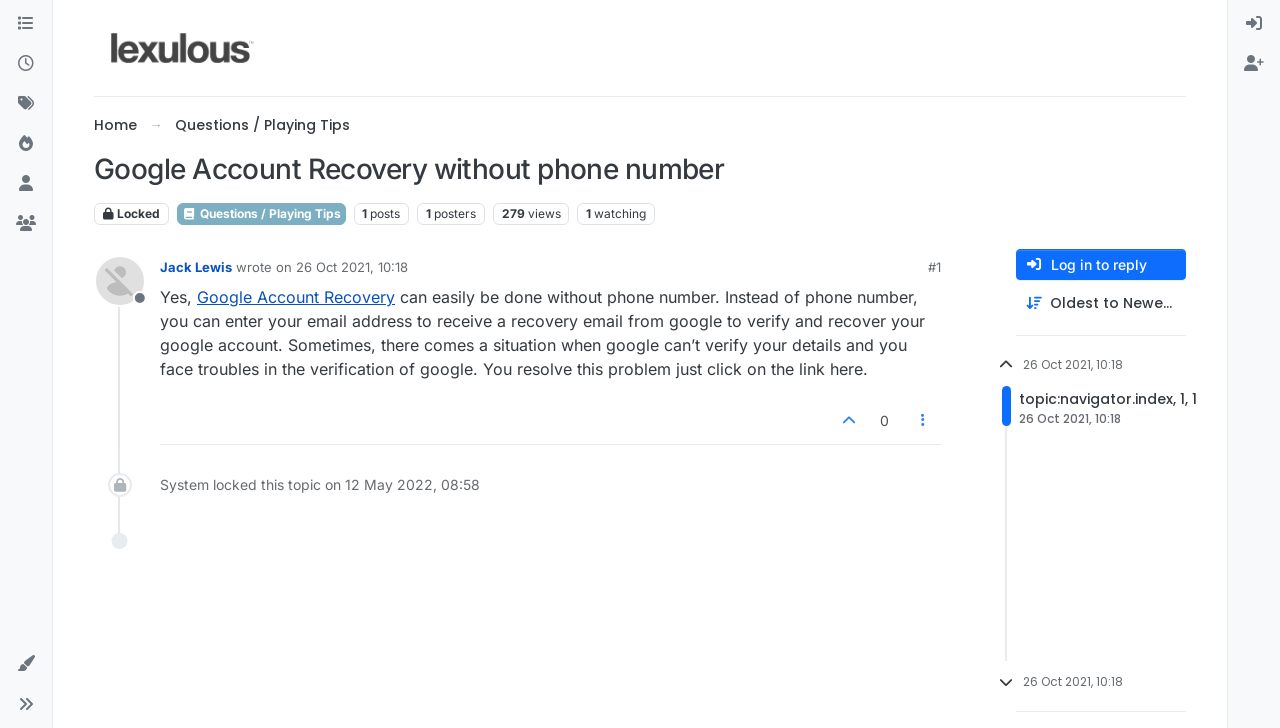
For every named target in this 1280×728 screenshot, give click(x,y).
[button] (26, 664)
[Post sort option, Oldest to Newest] (1101, 303)
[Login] (1254, 24)
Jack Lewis (196, 267)
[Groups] (26, 224)
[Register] (1254, 64)
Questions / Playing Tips (261, 213)
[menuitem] (1254, 24)
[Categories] (26, 24)
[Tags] (26, 104)
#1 (934, 267)
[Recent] (26, 64)
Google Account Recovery (296, 297)
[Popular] (26, 144)
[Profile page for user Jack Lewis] (120, 281)
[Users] (26, 184)
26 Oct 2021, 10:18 (352, 267)
